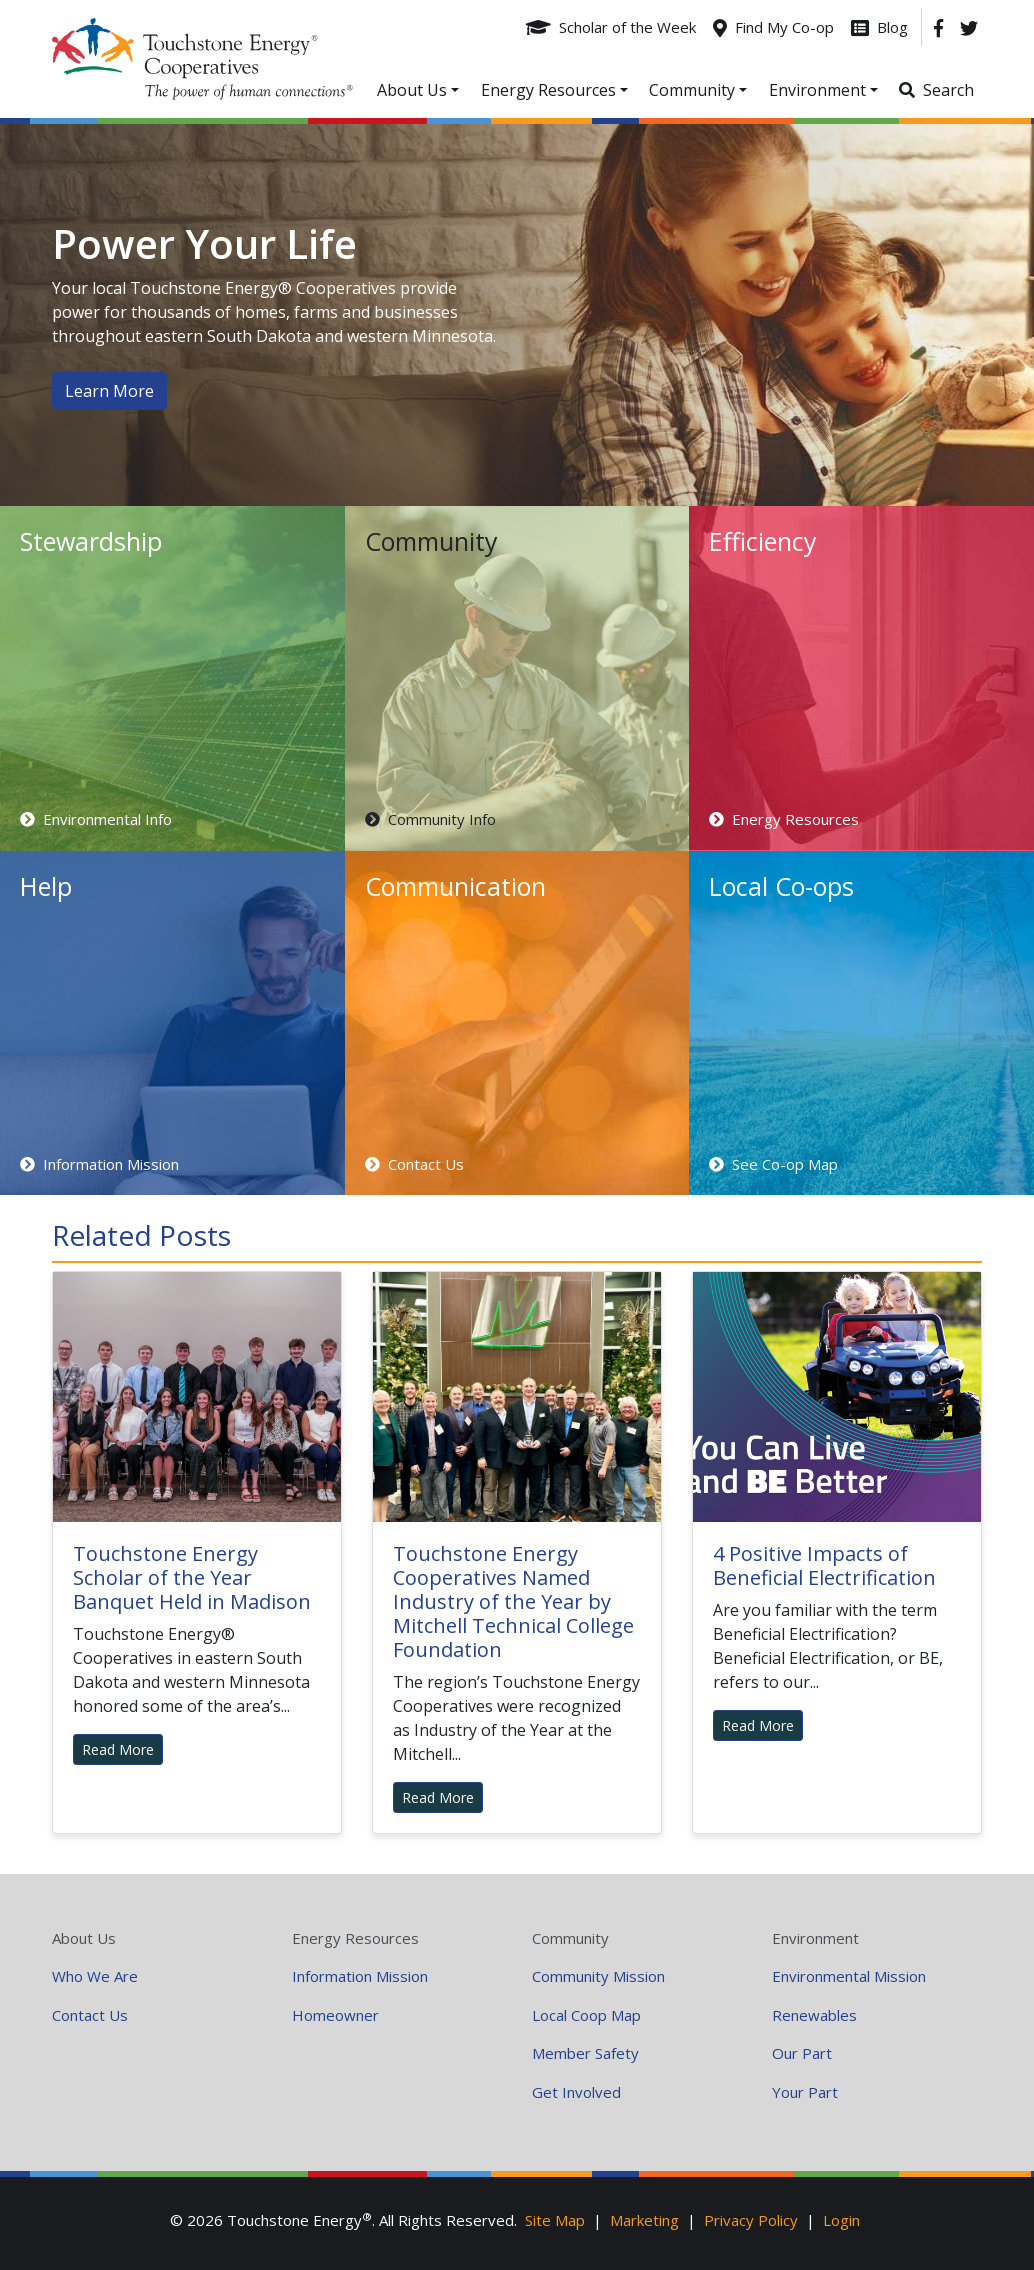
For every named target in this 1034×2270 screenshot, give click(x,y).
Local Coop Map (586, 2015)
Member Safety (585, 2053)
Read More (118, 1749)
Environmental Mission (849, 1976)
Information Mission (360, 1976)
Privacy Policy (751, 2220)
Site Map (555, 2220)
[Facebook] (938, 27)
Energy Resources (355, 1938)
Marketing (644, 2220)
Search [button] (948, 90)
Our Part (802, 2053)
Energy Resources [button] (548, 90)
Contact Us (90, 2015)
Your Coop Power (202, 59)
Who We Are (95, 1976)
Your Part (805, 2092)
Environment (815, 1938)
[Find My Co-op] (773, 27)
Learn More (109, 391)
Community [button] (692, 90)
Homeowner (335, 2015)
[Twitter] (969, 27)
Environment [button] (817, 90)
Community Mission (598, 1976)
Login (841, 2220)
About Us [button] (412, 90)
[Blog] (879, 27)
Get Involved (576, 2092)
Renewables (814, 2015)
